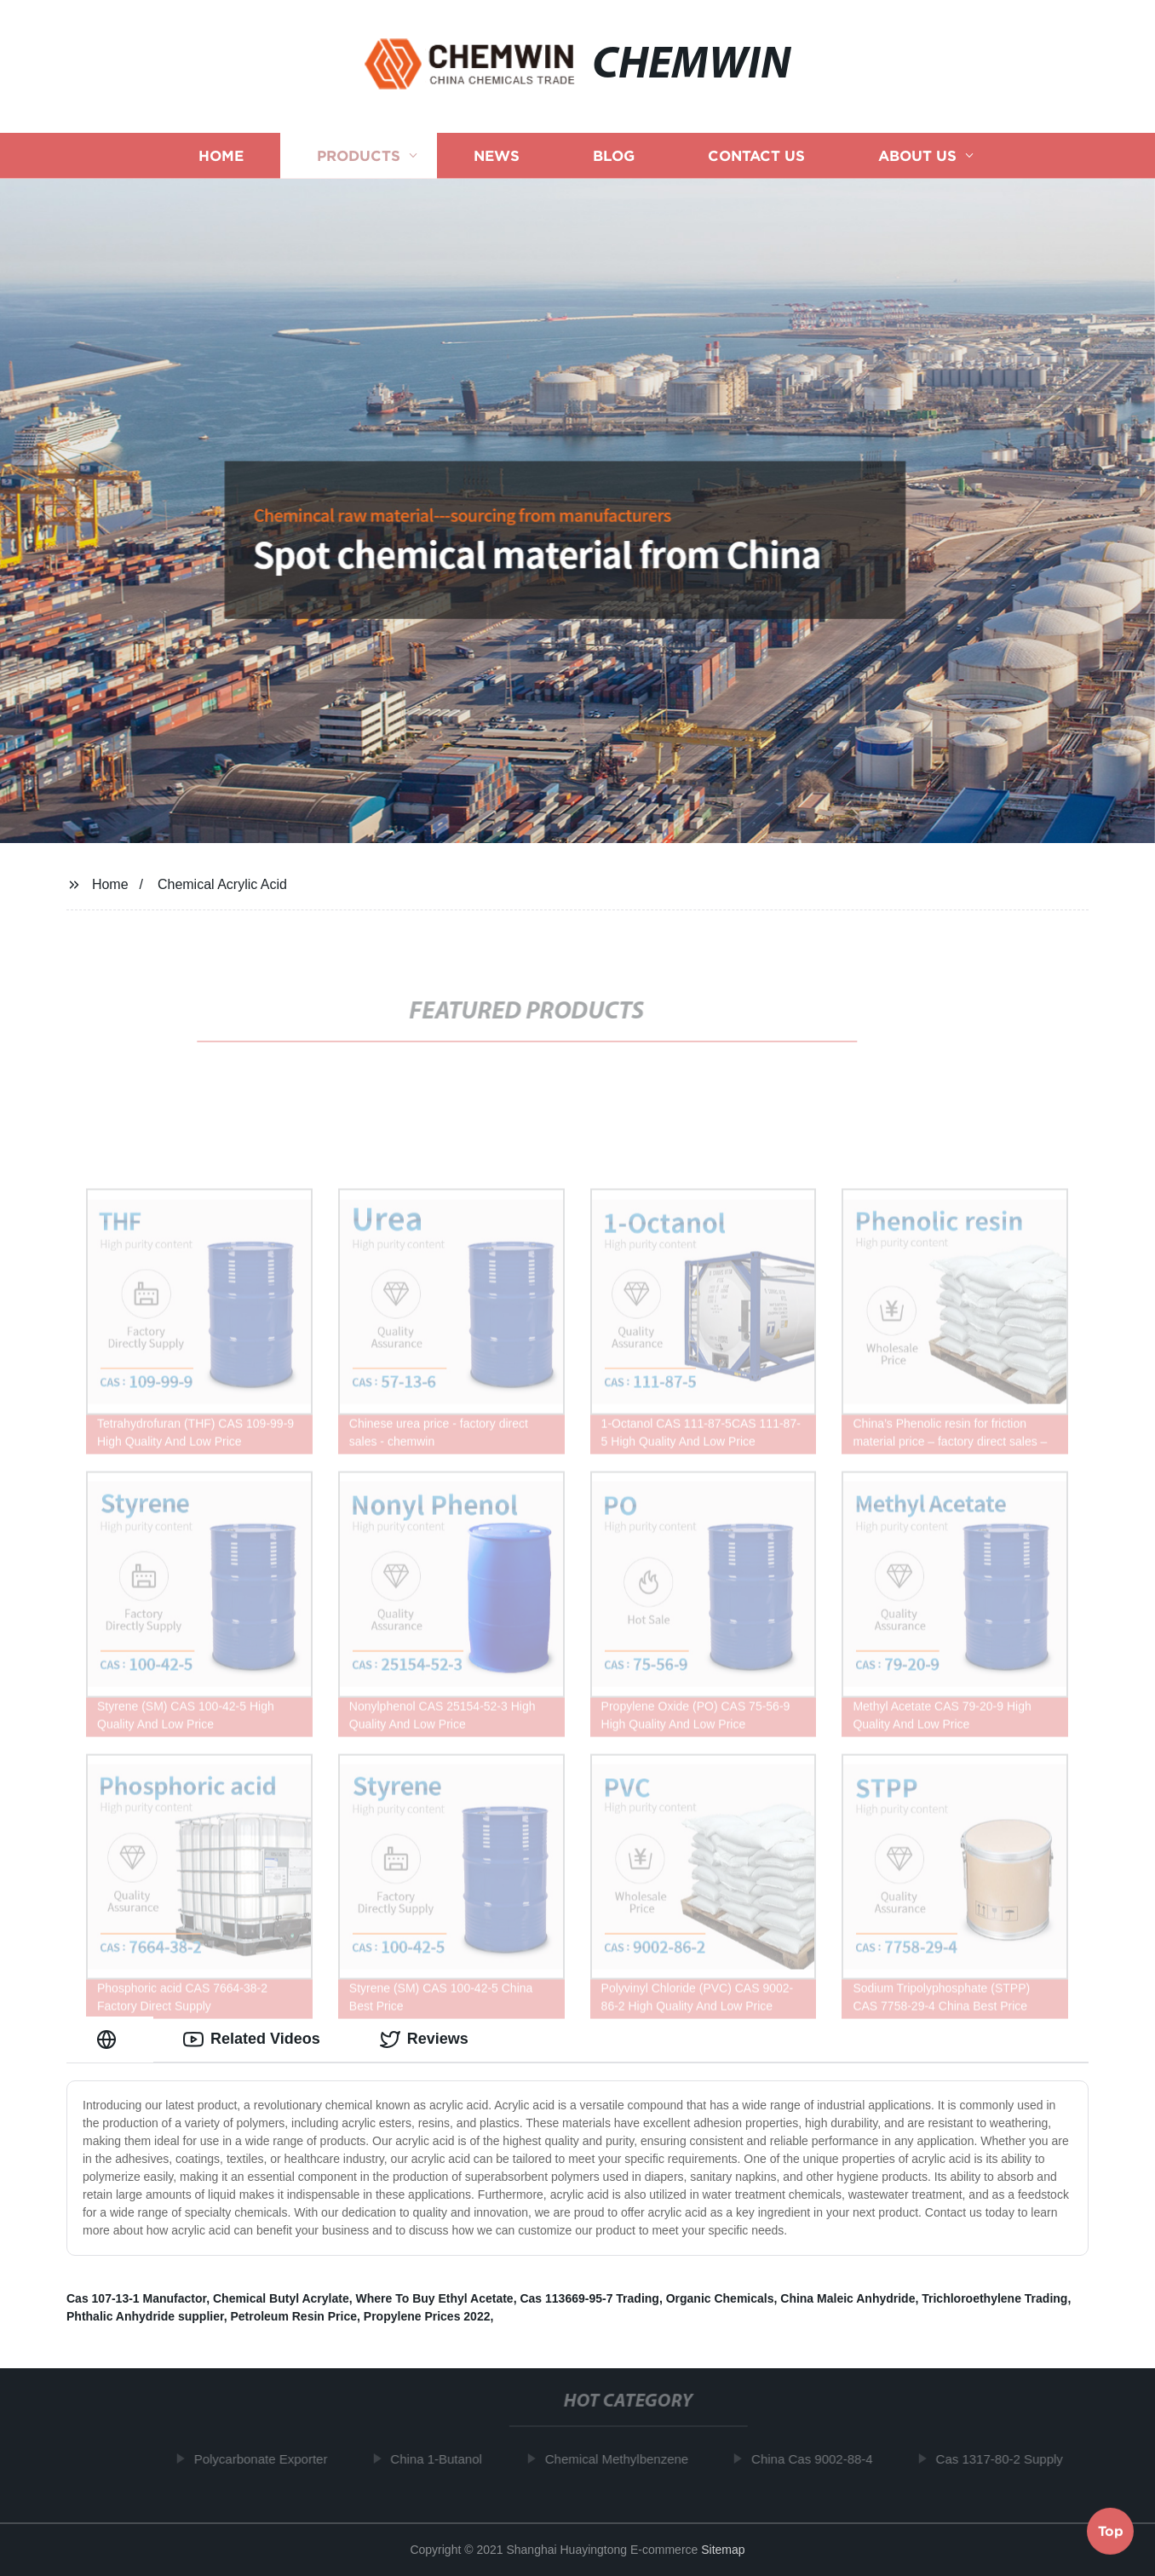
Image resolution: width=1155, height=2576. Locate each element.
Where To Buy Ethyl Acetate (435, 2298)
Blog (614, 155)
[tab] (109, 2039)
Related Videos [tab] (251, 2039)
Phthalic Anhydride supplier (145, 2316)
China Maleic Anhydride (847, 2298)
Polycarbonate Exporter (264, 2459)
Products (358, 155)
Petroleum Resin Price (293, 2316)
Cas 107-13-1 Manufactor (136, 2298)
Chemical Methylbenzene (620, 2459)
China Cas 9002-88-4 (816, 2459)
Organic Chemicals (720, 2298)
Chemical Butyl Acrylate (281, 2298)
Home (221, 155)
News (497, 155)
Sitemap (722, 2549)
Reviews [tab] (424, 2039)
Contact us (756, 155)
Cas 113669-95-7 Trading (589, 2298)
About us (917, 155)
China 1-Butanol (440, 2459)
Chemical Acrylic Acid (222, 884)
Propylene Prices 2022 (427, 2316)
